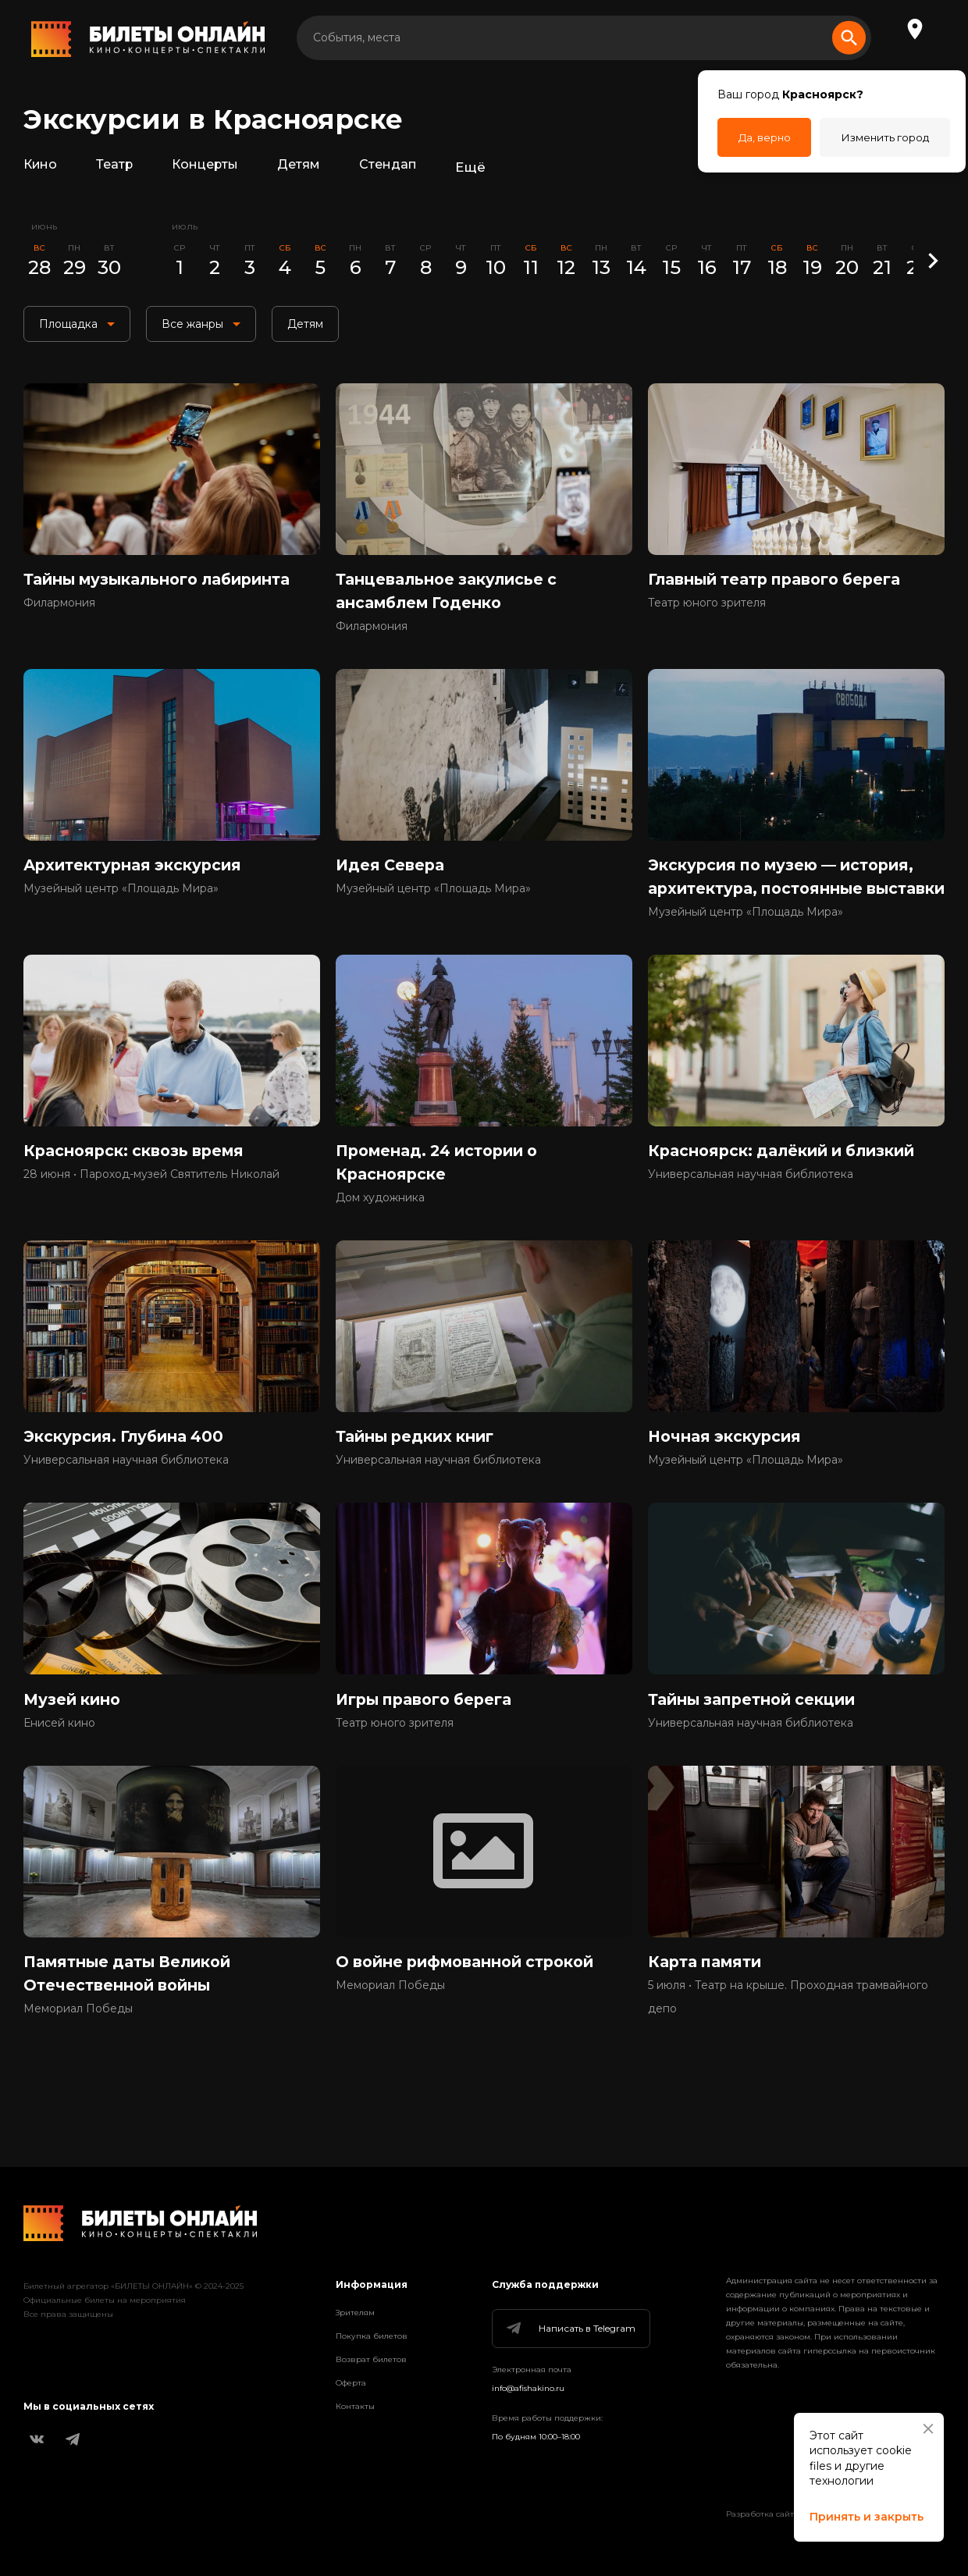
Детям (310, 167)
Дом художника (380, 1237)
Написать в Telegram (569, 2328)
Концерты (212, 167)
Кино (41, 167)
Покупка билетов (371, 2336)
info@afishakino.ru (528, 2388)
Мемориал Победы (78, 2062)
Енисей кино (59, 1771)
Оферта (351, 2383)
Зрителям (355, 2312)
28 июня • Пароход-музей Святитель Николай (151, 1214)
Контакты (355, 2406)
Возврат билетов (371, 2359)
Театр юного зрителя (707, 610)
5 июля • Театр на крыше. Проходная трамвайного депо (788, 2050)
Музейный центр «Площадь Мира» (121, 900)
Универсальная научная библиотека (750, 1214)
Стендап (402, 167)
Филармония (59, 610)
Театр (118, 167)
